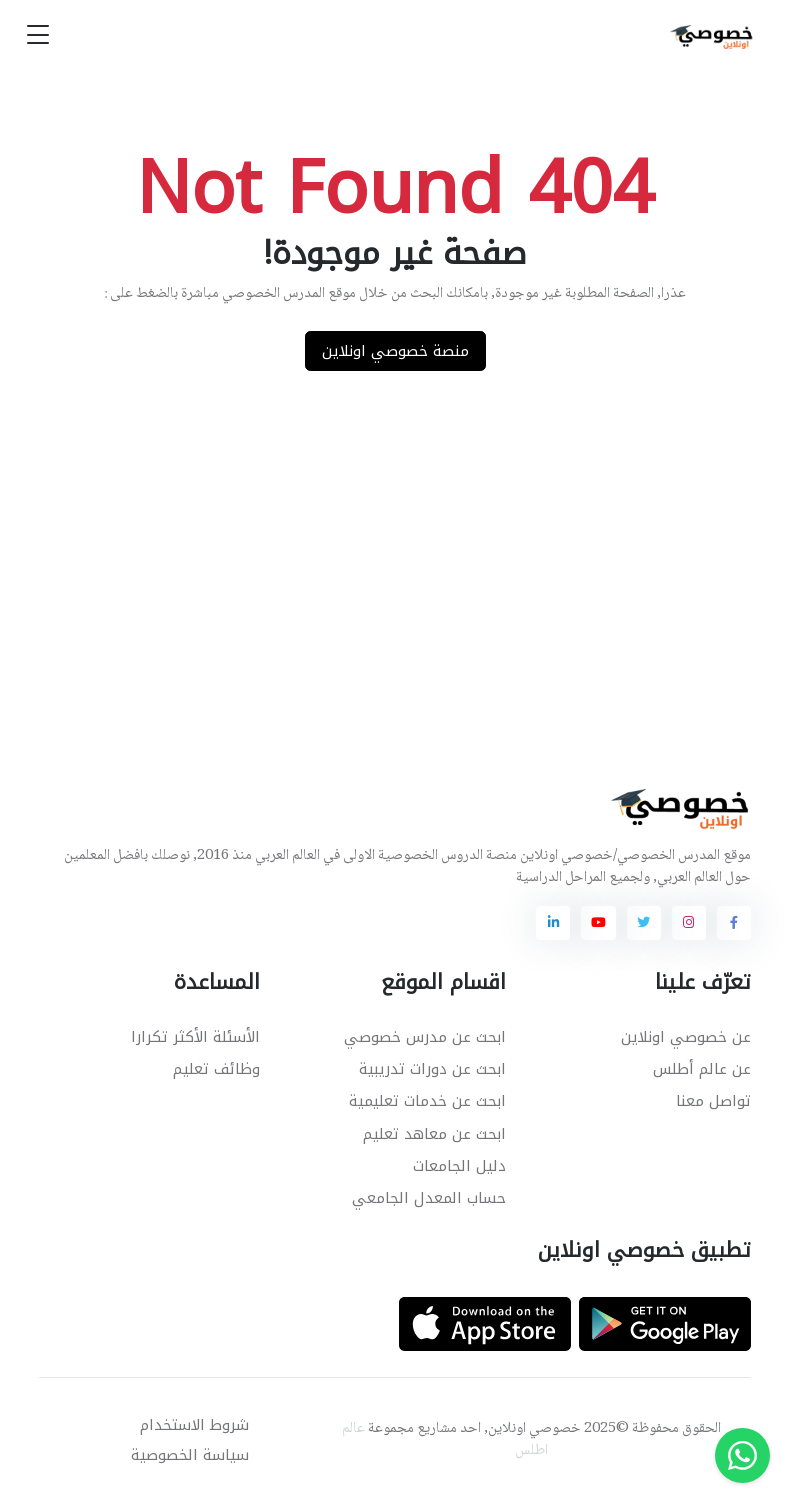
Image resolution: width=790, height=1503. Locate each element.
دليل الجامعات (459, 1166)
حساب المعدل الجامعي (429, 1198)
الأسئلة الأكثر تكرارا (195, 1037)
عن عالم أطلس (702, 1069)
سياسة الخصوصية (190, 1455)
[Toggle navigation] (38, 35)
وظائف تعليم (216, 1069)
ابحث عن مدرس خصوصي (425, 1037)
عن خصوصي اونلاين (686, 1037)
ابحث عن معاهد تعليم (434, 1134)
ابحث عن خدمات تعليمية (427, 1101)
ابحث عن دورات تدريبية (432, 1069)
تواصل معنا (713, 1101)
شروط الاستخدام (194, 1425)
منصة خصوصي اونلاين (395, 351)
